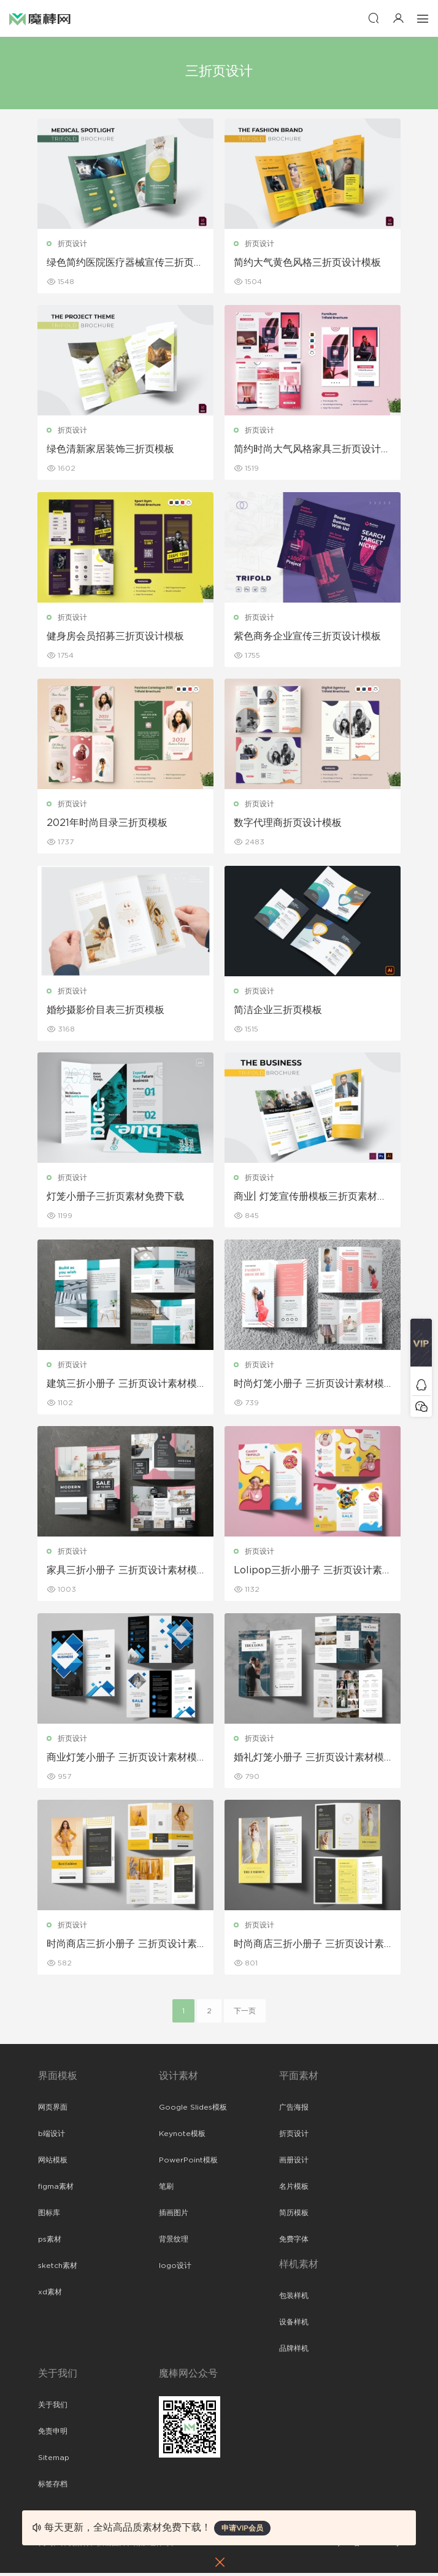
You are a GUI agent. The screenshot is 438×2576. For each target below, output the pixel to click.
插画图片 (173, 2215)
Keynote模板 (182, 2136)
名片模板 (294, 2189)
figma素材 (56, 2189)
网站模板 (52, 2163)
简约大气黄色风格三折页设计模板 (308, 263)
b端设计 (51, 2136)
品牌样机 (294, 2351)
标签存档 (52, 2487)
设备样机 (294, 2325)
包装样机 (294, 2298)
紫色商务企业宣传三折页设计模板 (308, 637)
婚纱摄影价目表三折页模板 (106, 1011)
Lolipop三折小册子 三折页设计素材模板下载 (308, 1573)
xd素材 (50, 2295)
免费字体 (294, 2242)
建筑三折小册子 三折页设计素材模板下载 (122, 1386)
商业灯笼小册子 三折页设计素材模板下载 (122, 1760)
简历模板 (294, 2215)
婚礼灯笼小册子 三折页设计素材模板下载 (309, 1760)
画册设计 (294, 2163)
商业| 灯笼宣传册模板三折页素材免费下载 (311, 1199)
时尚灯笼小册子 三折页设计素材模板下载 (309, 1386)
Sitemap (53, 2460)
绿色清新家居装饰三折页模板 (111, 450)
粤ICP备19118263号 (367, 2546)
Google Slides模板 (193, 2110)
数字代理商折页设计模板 (288, 824)
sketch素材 (57, 2268)
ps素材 (49, 2242)
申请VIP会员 (242, 2528)
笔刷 (166, 2189)
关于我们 (52, 2408)
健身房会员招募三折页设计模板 (116, 637)
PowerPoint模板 (188, 2163)
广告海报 (294, 2110)
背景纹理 (173, 2242)
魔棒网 (40, 18)
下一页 (245, 2014)
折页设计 (73, 243)
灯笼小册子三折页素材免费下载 (116, 1198)
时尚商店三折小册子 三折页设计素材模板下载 (122, 1947)
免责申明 (52, 2434)
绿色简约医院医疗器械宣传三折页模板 (120, 263)
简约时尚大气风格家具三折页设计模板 (308, 450)
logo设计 (175, 2268)
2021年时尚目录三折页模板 (107, 824)
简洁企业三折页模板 (278, 1011)
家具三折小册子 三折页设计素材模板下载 (122, 1573)
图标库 (49, 2215)
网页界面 (52, 2110)
